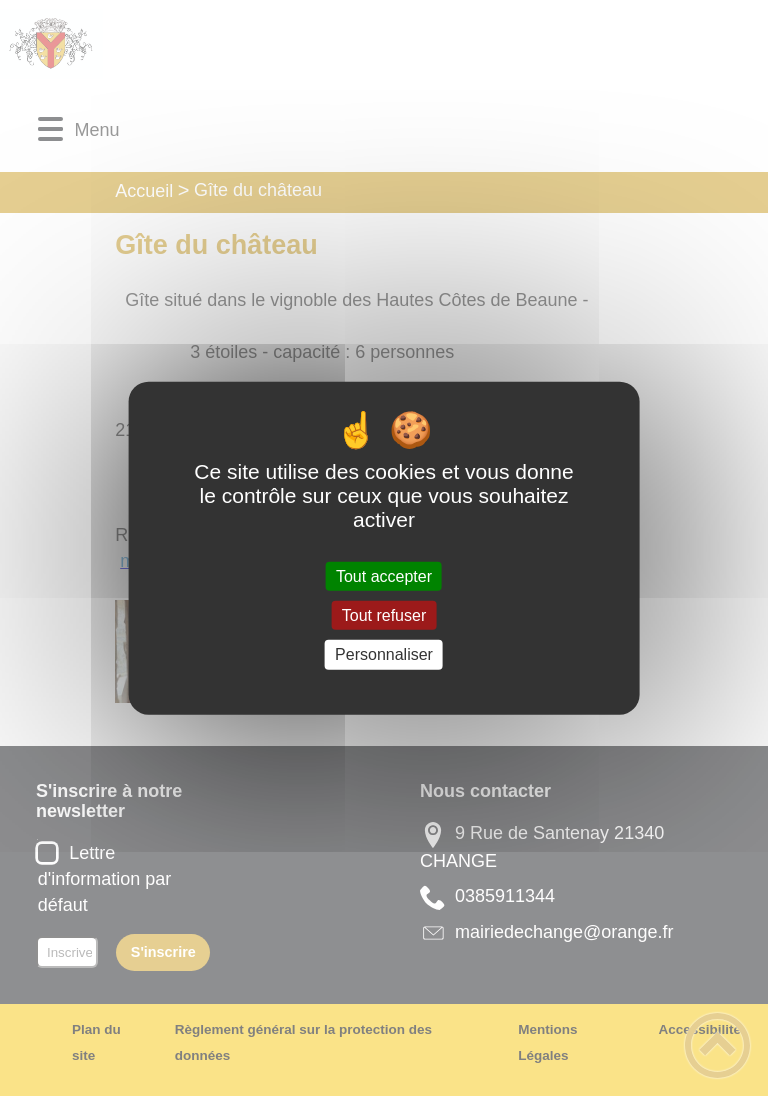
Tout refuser (384, 615)
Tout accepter (384, 576)
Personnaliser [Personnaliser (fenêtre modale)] (384, 654)
